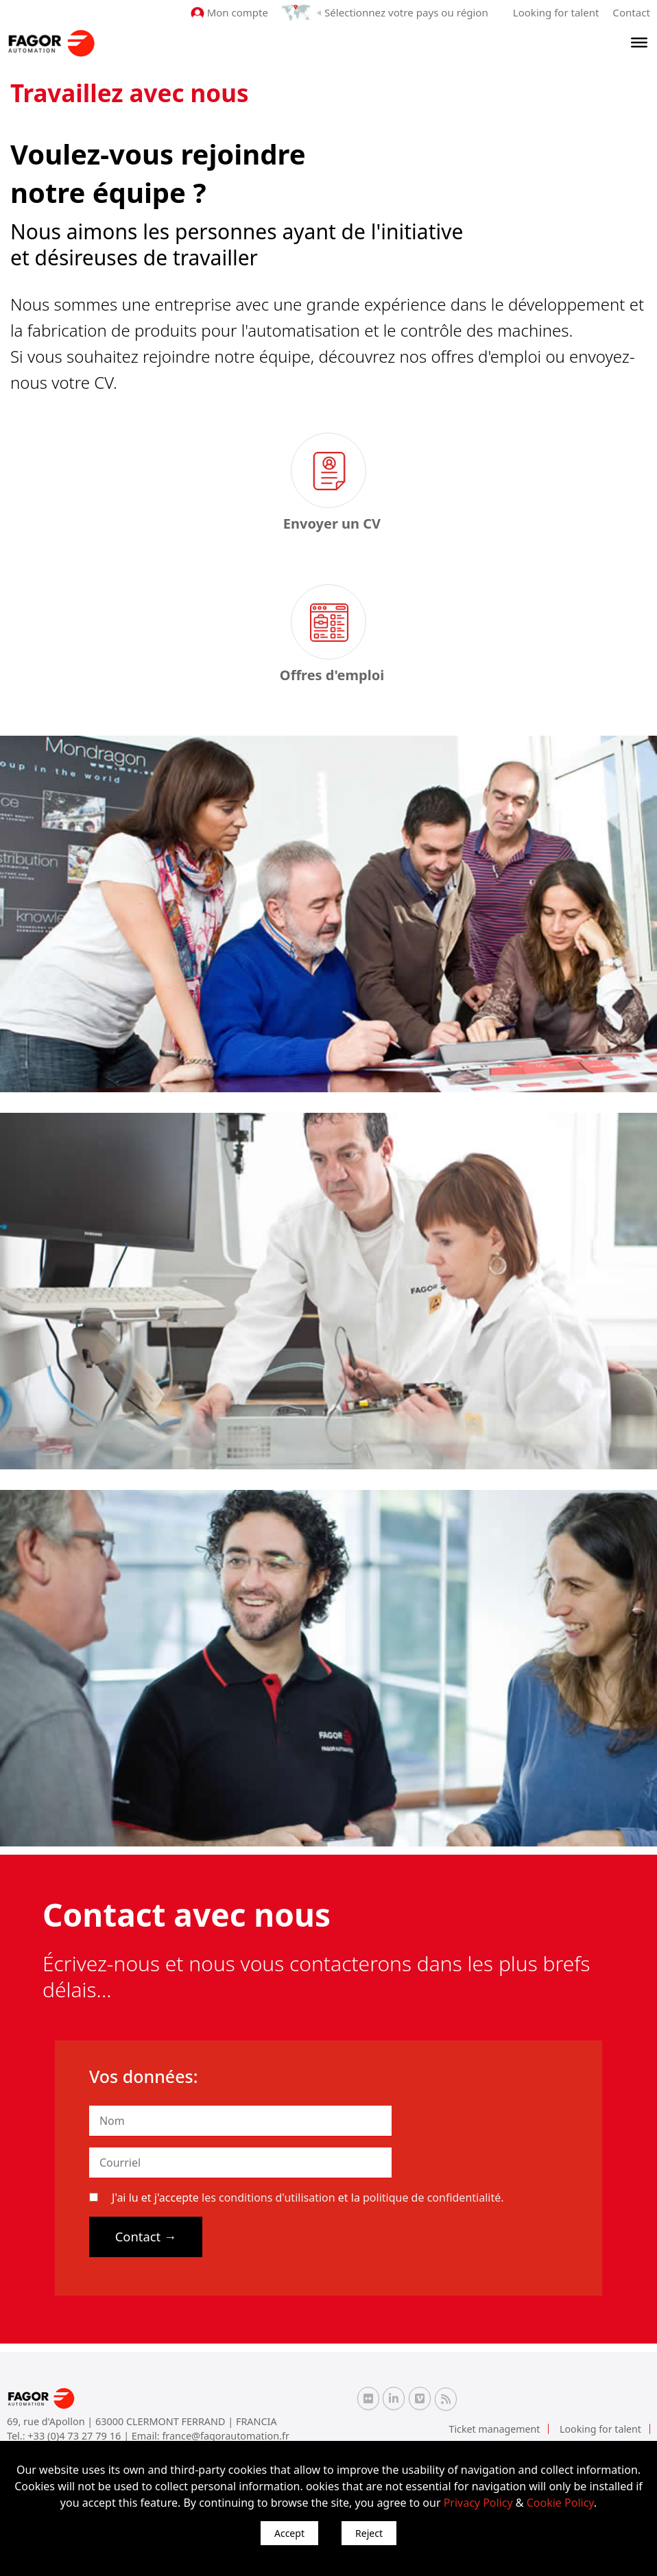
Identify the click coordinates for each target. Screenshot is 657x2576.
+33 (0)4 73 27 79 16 (74, 2435)
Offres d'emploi (332, 675)
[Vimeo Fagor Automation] (420, 2398)
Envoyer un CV (332, 523)
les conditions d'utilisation (268, 2197)
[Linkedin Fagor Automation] (394, 2398)
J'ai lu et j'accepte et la (296, 2197)
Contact (631, 12)
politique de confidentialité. (433, 2197)
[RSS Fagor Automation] (446, 2399)
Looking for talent (556, 12)
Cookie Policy (560, 2502)
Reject (369, 2533)
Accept (289, 2533)
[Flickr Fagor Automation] (368, 2398)
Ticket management (496, 2428)
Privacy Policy (478, 2502)
